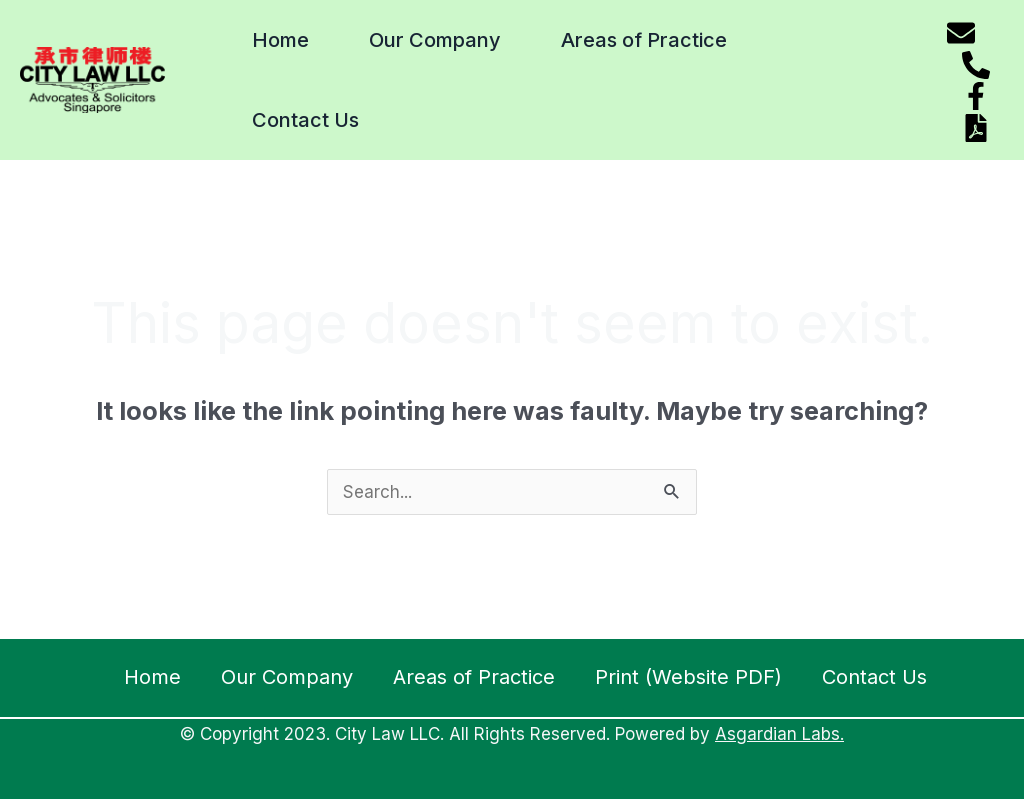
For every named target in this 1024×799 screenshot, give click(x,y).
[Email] (961, 33)
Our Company (435, 40)
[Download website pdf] (976, 128)
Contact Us (305, 120)
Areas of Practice (644, 40)
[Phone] (976, 65)
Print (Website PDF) (688, 677)
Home (280, 40)
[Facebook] (976, 96)
